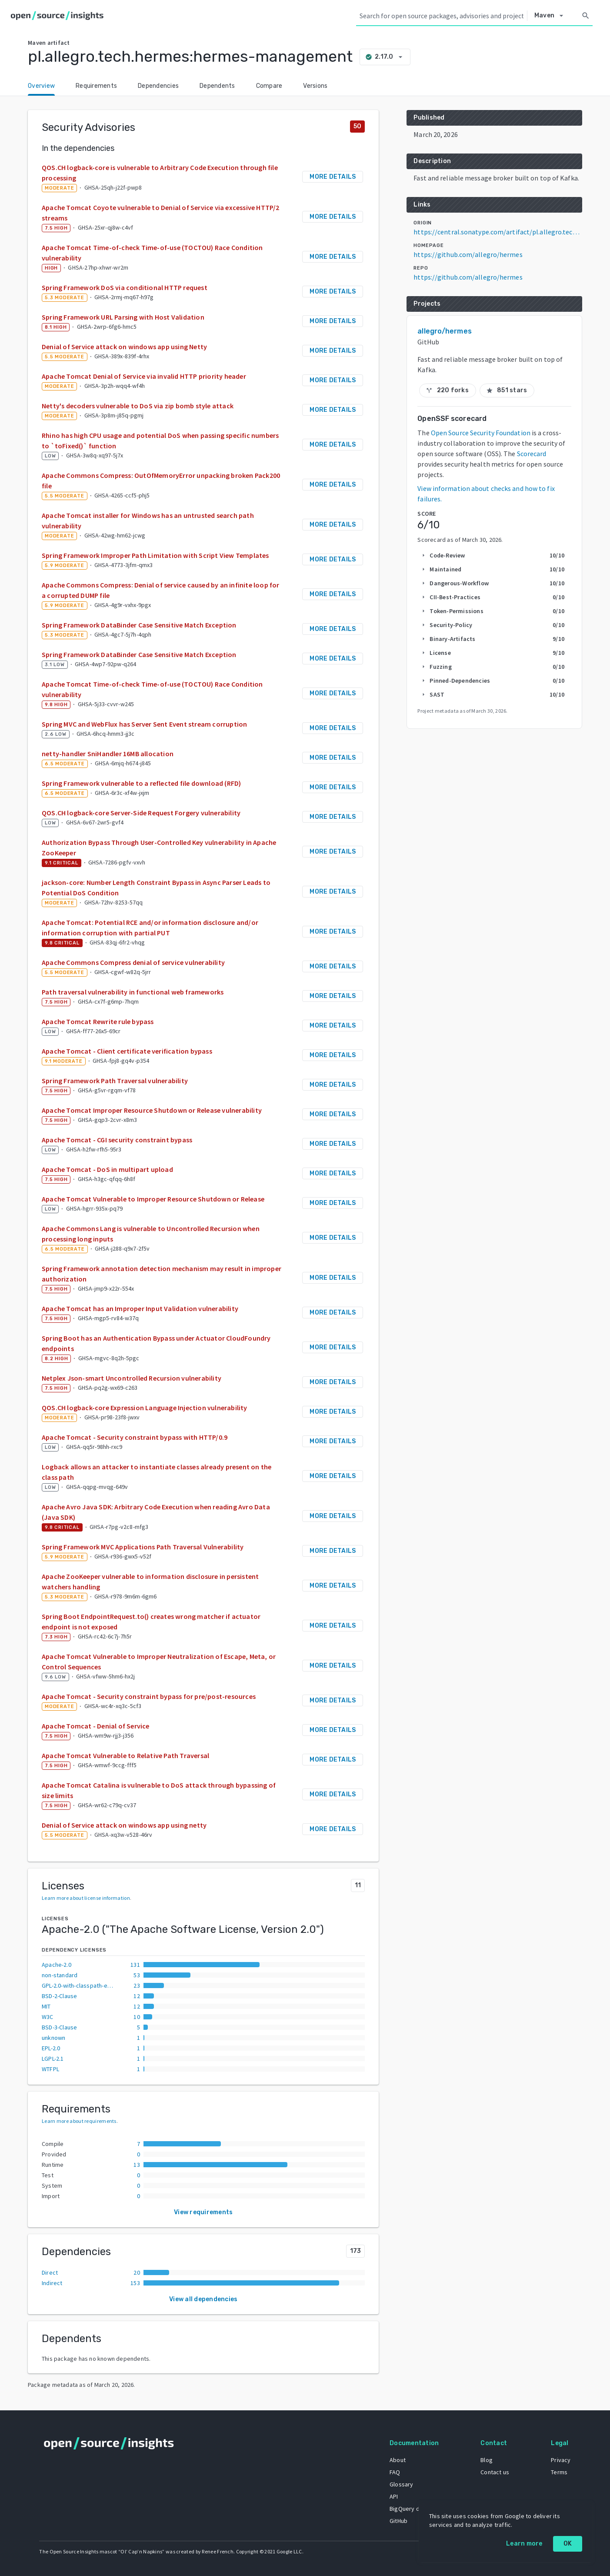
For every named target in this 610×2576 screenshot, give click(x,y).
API (393, 2496)
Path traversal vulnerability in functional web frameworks (132, 992)
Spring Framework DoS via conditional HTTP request (124, 287)
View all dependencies (203, 2299)
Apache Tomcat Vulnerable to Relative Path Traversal (125, 1755)
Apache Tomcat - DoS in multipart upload (107, 1169)
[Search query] (441, 15)
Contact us (494, 2472)
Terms (558, 2472)
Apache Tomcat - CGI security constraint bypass (117, 1139)
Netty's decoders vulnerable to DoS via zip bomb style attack (137, 405)
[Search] (586, 16)
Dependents (217, 86)
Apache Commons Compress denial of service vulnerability (133, 962)
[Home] (58, 15)
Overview (41, 86)
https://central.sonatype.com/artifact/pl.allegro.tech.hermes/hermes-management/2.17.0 (497, 231)
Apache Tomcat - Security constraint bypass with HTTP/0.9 (134, 1437)
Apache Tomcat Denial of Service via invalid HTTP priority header (144, 376)
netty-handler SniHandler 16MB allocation (107, 753)
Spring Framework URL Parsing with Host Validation (123, 317)
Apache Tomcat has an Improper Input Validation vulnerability (140, 1308)
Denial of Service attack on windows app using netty (124, 1825)
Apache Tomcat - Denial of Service (96, 1726)
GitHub (398, 2520)
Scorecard (532, 453)
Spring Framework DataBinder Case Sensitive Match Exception (139, 625)
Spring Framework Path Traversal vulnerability (115, 1080)
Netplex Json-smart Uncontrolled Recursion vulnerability (131, 1378)
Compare (269, 86)
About (397, 2459)
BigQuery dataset (412, 2508)
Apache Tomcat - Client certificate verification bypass (127, 1051)
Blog (486, 2459)
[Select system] (551, 16)
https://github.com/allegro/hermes (467, 254)
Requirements (96, 86)
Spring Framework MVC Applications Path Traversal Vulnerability (142, 1546)
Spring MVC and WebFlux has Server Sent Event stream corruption (144, 724)
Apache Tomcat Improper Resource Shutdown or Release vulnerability (152, 1110)
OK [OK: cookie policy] (567, 2543)
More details (333, 176)
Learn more (524, 2543)
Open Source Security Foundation (480, 432)
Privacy (560, 2459)
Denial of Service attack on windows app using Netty (124, 346)
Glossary (401, 2484)
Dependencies (158, 86)
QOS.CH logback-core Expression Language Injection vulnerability (144, 1407)
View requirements (203, 2212)
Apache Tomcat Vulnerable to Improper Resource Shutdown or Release (153, 1199)
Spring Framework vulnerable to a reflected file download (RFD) (141, 783)
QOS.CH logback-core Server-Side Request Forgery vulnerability (141, 812)
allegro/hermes (444, 331)
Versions (315, 86)
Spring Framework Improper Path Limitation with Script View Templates (155, 555)
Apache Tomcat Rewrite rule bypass (98, 1021)
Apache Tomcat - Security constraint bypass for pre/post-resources (149, 1696)
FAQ (394, 2472)
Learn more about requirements (79, 2121)
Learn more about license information (86, 1898)
